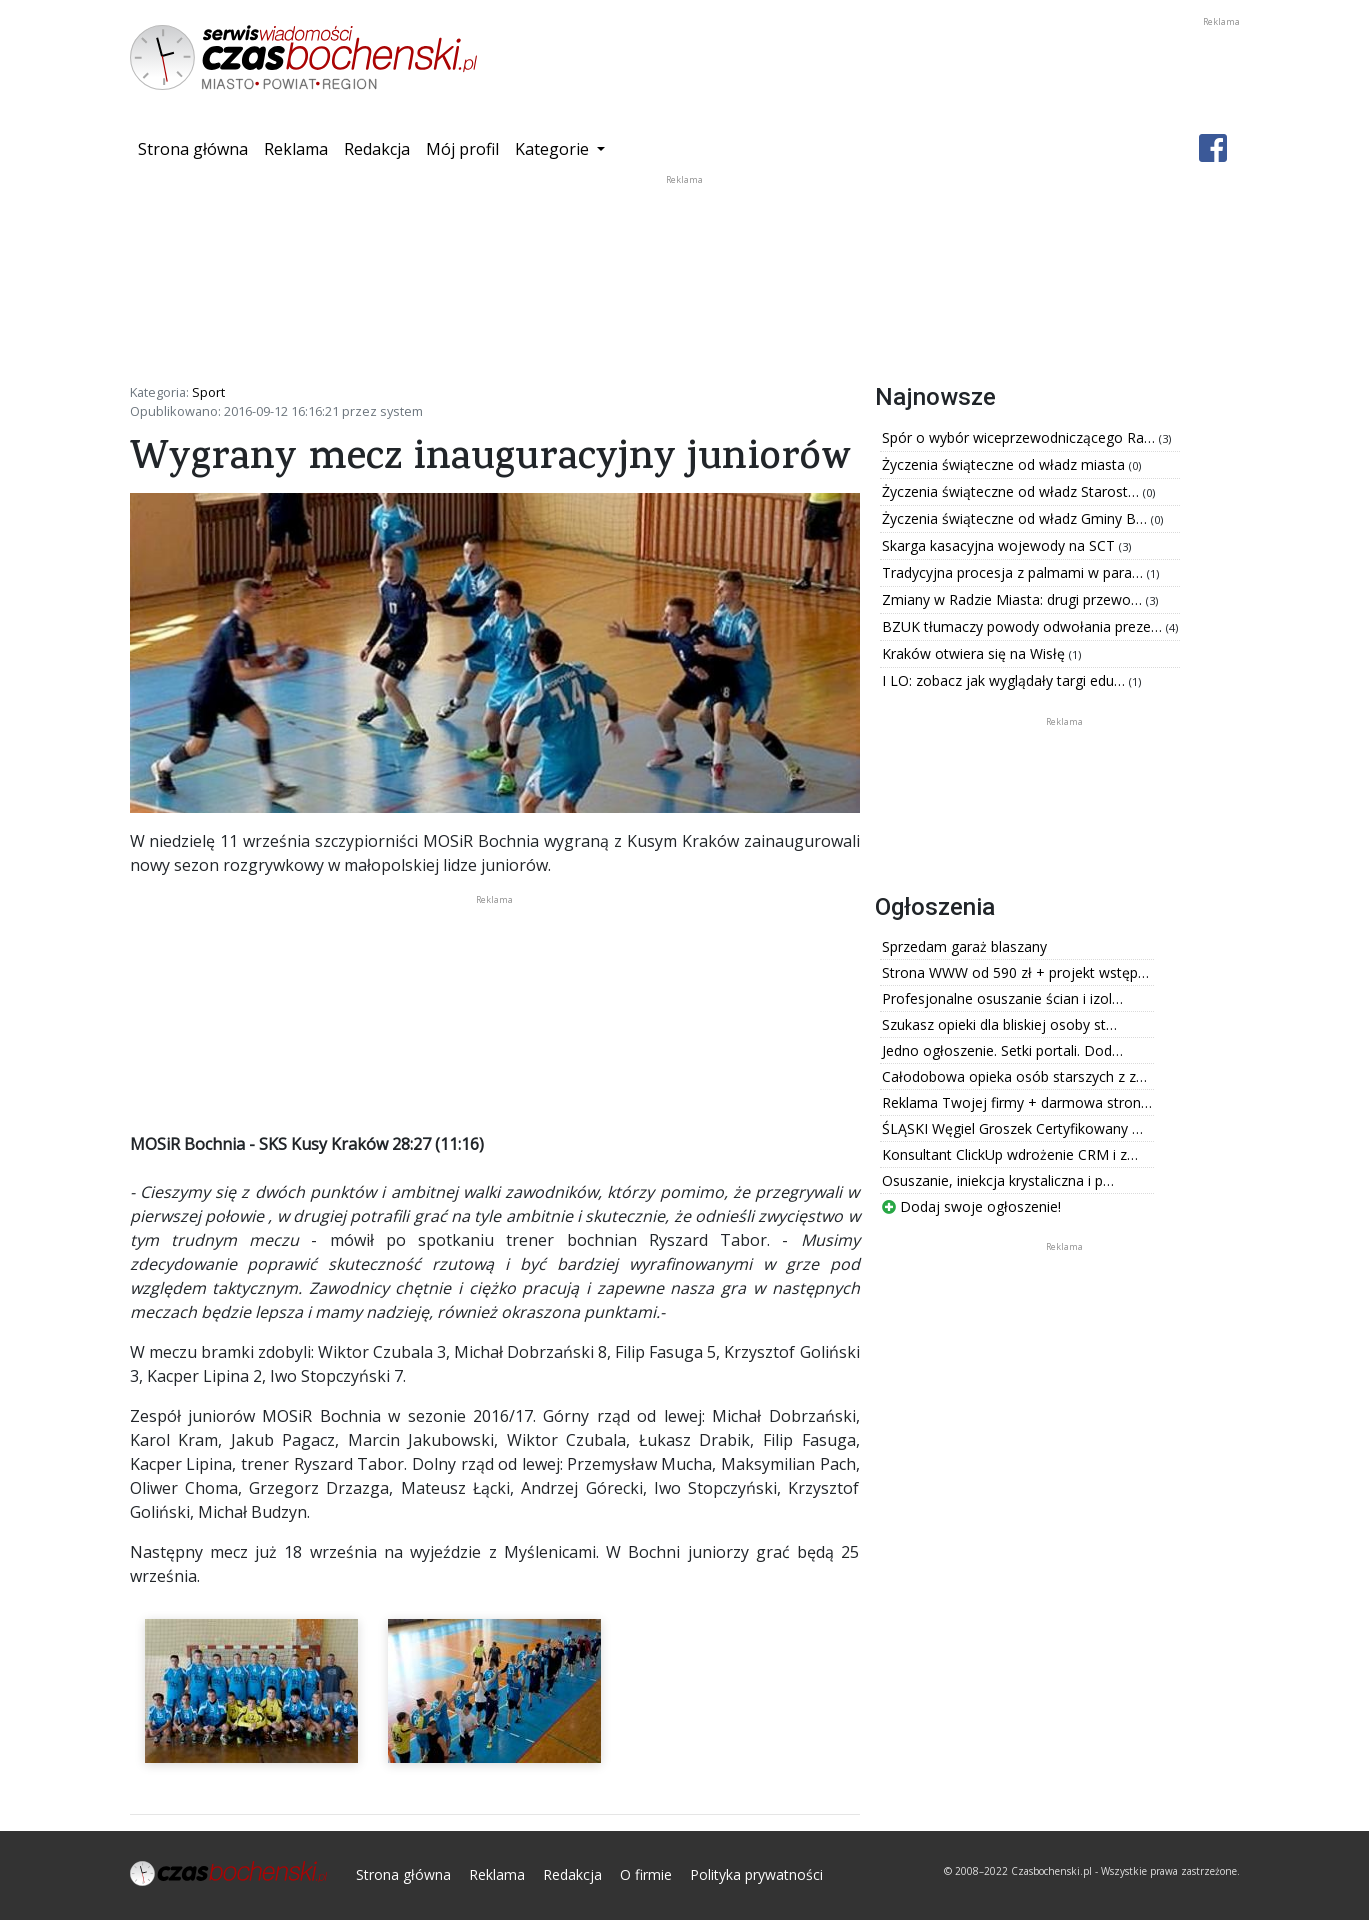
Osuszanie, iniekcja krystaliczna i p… (998, 1180)
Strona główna (197, 148)
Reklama (296, 149)
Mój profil (462, 149)
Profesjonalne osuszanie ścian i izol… (1002, 998)
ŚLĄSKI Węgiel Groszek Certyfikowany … (1012, 1128)
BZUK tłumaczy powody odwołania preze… (1024, 626)
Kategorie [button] (554, 149)
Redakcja (377, 149)
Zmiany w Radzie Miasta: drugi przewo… (1014, 599)
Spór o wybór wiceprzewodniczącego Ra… (1020, 437)
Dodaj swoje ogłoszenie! (971, 1206)
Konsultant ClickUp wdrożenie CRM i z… (1010, 1154)
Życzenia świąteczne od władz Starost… (1012, 491)
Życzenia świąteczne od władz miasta (1005, 464)
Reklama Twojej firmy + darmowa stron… (1017, 1102)
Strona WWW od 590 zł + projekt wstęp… (1015, 972)
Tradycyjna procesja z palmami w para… (1014, 572)
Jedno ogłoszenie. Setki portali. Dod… (1002, 1050)
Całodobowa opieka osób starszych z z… (1014, 1076)
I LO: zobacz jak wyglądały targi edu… (1005, 680)
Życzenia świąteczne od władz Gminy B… (1016, 518)
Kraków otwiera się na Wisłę (975, 653)
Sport (208, 392)
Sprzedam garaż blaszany (964, 946)
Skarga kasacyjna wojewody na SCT (1000, 545)
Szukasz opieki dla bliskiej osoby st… (999, 1024)
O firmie (646, 1874)
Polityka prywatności (756, 1874)
